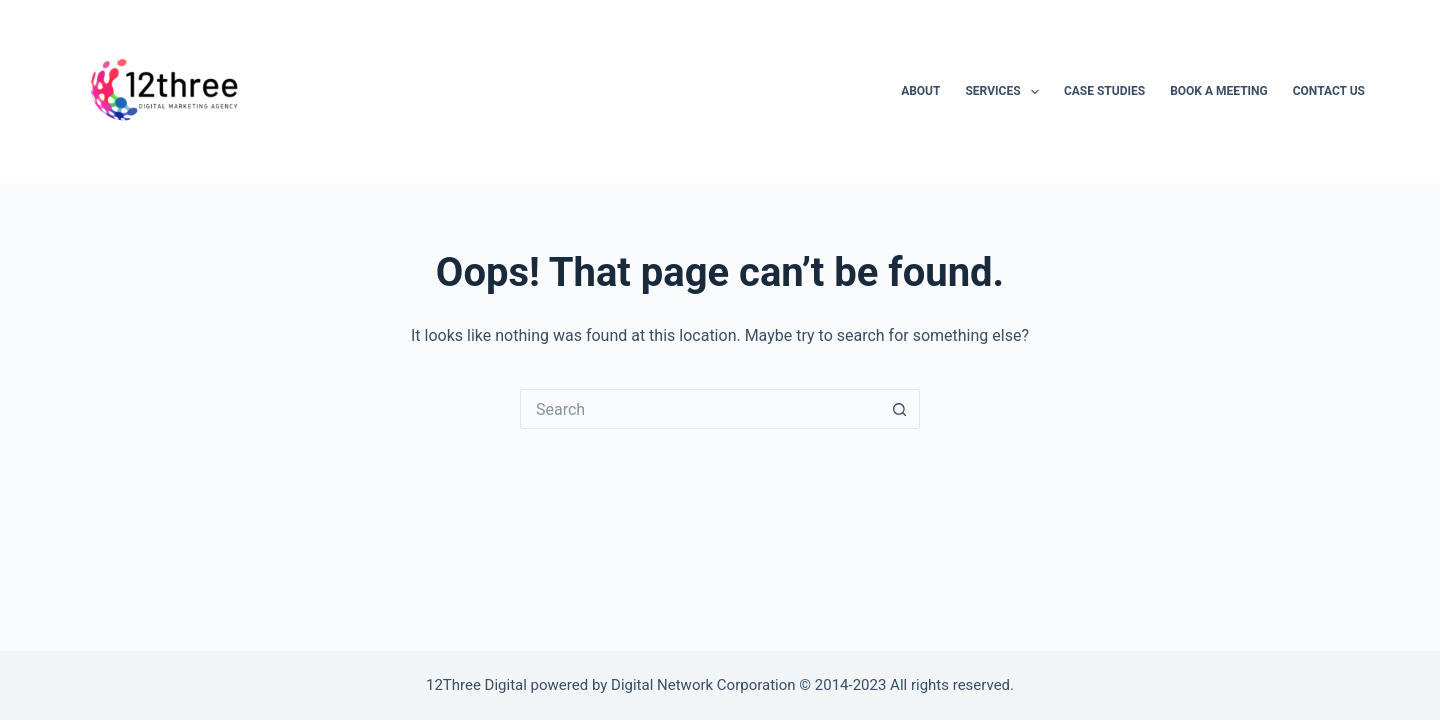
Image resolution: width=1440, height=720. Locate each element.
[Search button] (900, 409)
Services (1005, 92)
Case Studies (1104, 91)
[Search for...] (700, 409)
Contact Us (1329, 91)
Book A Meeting (1219, 91)
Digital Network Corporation (703, 685)
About (920, 91)
